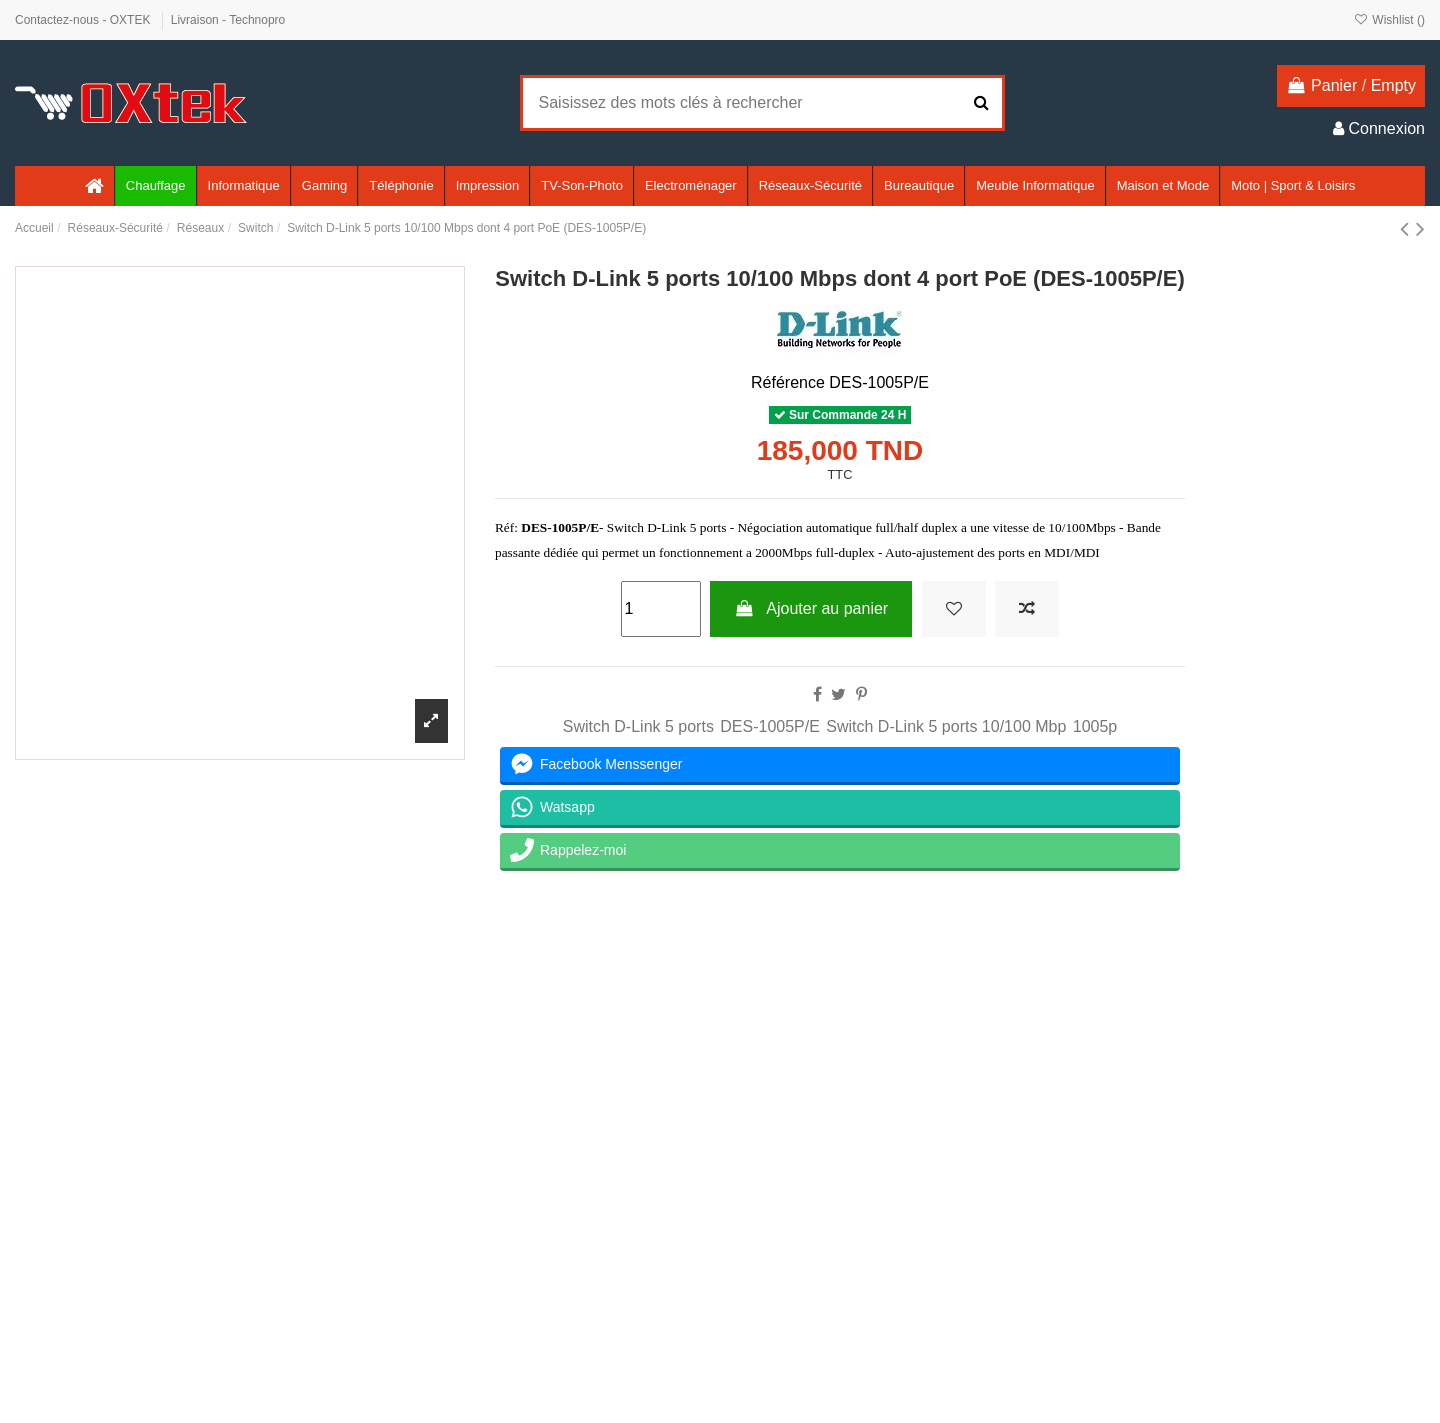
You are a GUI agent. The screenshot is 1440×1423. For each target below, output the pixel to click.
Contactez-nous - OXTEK (84, 20)
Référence (788, 382)
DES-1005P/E (770, 726)
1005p (1095, 726)
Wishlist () (1389, 20)
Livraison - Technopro (228, 20)
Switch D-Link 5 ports (638, 726)
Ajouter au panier (811, 608)
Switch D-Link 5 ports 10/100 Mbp (946, 726)
